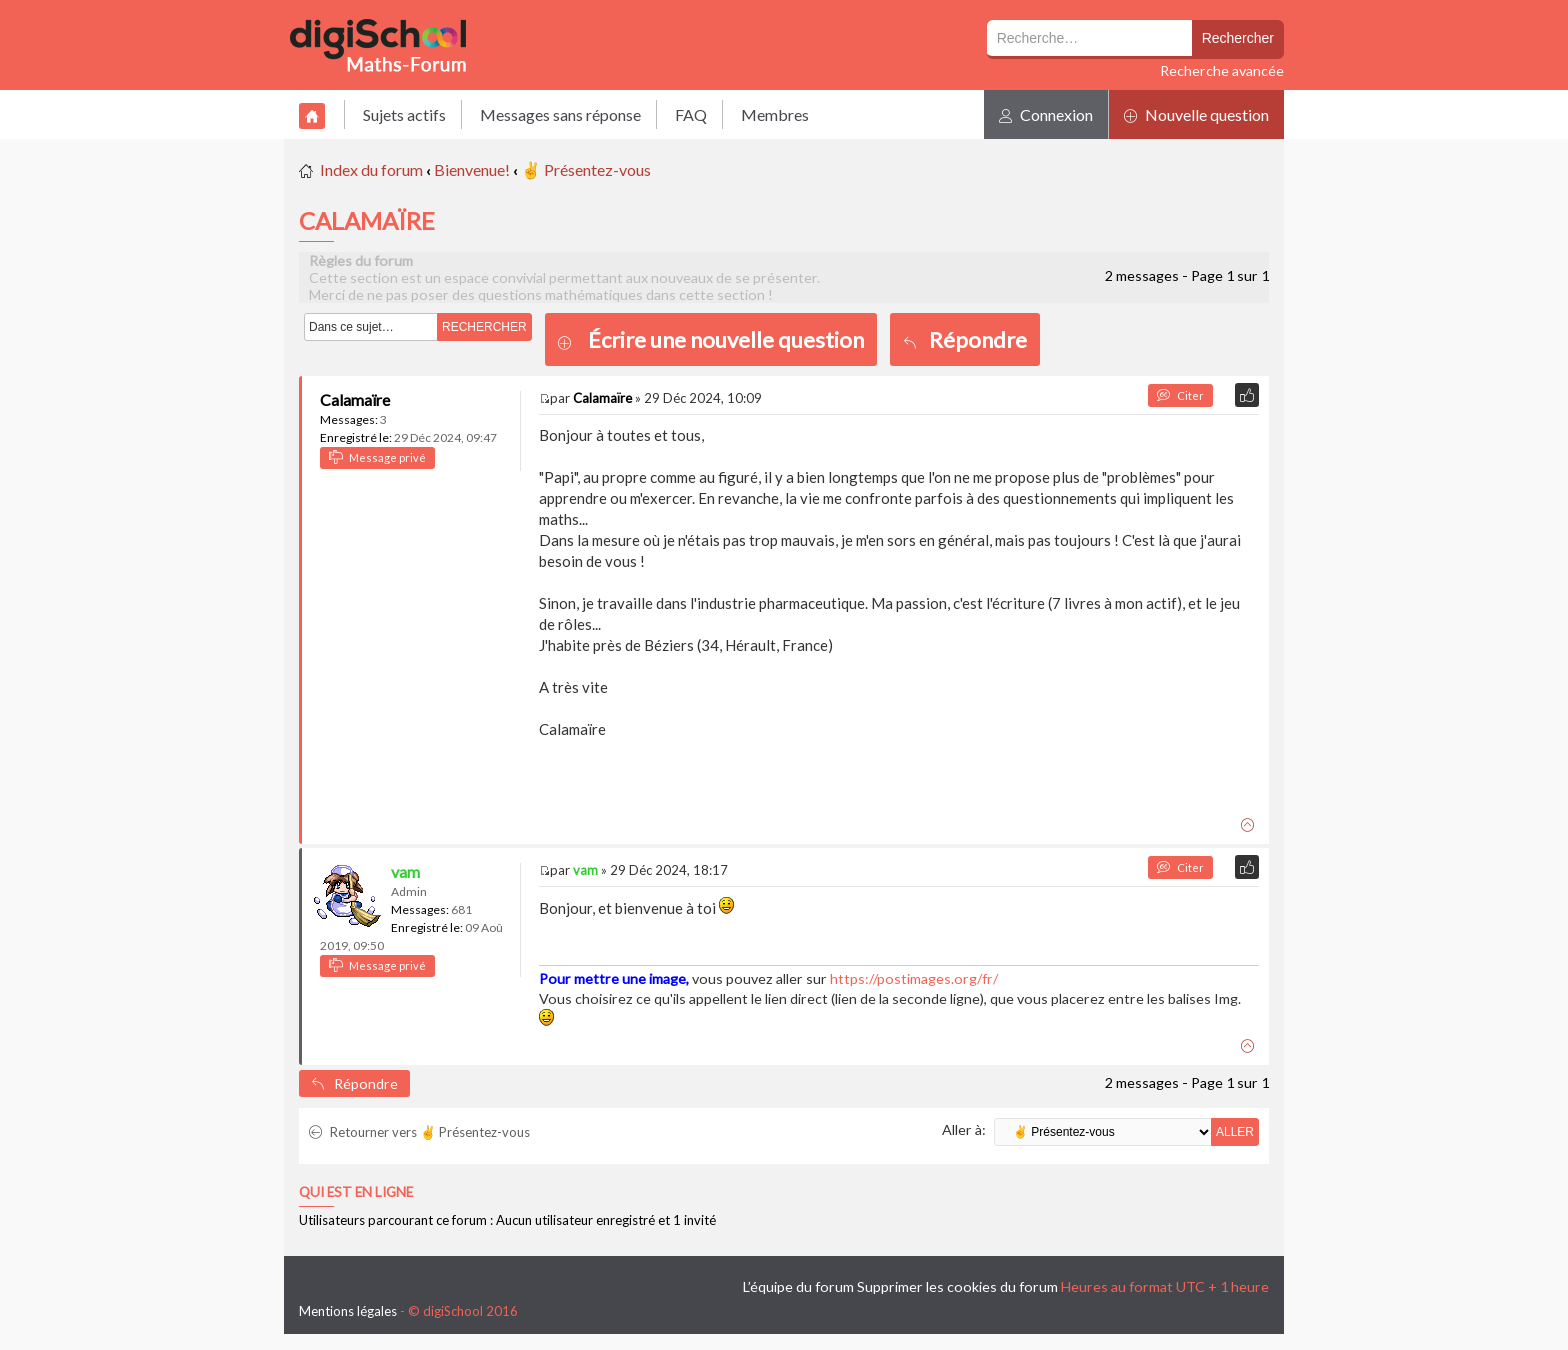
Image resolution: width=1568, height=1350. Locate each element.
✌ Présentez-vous (586, 169)
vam (405, 871)
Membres (775, 114)
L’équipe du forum (798, 1286)
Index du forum (371, 169)
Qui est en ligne (356, 1192)
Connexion (1046, 114)
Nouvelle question (1196, 114)
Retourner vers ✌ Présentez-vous (419, 1132)
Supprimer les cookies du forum (957, 1286)
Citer (1180, 395)
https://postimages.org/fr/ (914, 978)
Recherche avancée (1222, 70)
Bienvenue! (472, 169)
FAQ (691, 114)
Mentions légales (348, 1311)
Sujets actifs (404, 114)
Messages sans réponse (560, 114)
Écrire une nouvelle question (726, 339)
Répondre (965, 339)
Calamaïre (355, 399)
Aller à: (964, 1129)
